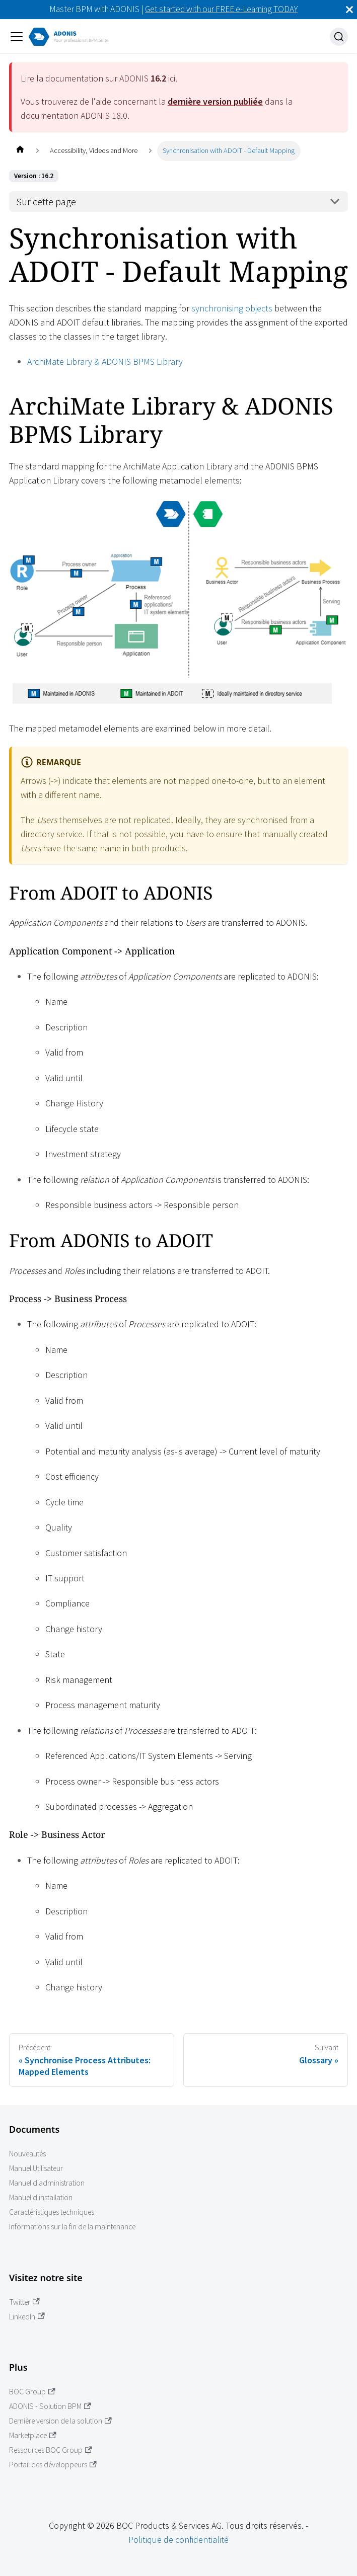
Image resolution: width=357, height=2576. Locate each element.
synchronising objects (231, 308)
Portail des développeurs (53, 2464)
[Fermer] (349, 9)
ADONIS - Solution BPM (50, 2406)
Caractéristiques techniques (51, 2212)
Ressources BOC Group (50, 2450)
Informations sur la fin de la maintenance (72, 2226)
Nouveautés (27, 2153)
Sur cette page (46, 201)
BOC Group (32, 2391)
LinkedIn (27, 2316)
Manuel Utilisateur (36, 2168)
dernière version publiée (215, 101)
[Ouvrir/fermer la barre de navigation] (16, 36)
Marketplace (32, 2435)
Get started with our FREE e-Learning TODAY (221, 9)
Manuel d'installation (41, 2197)
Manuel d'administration (47, 2183)
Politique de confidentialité (178, 2539)
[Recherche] (339, 37)
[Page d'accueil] (20, 150)
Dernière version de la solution (60, 2421)
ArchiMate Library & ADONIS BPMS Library (105, 361)
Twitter (24, 2302)
